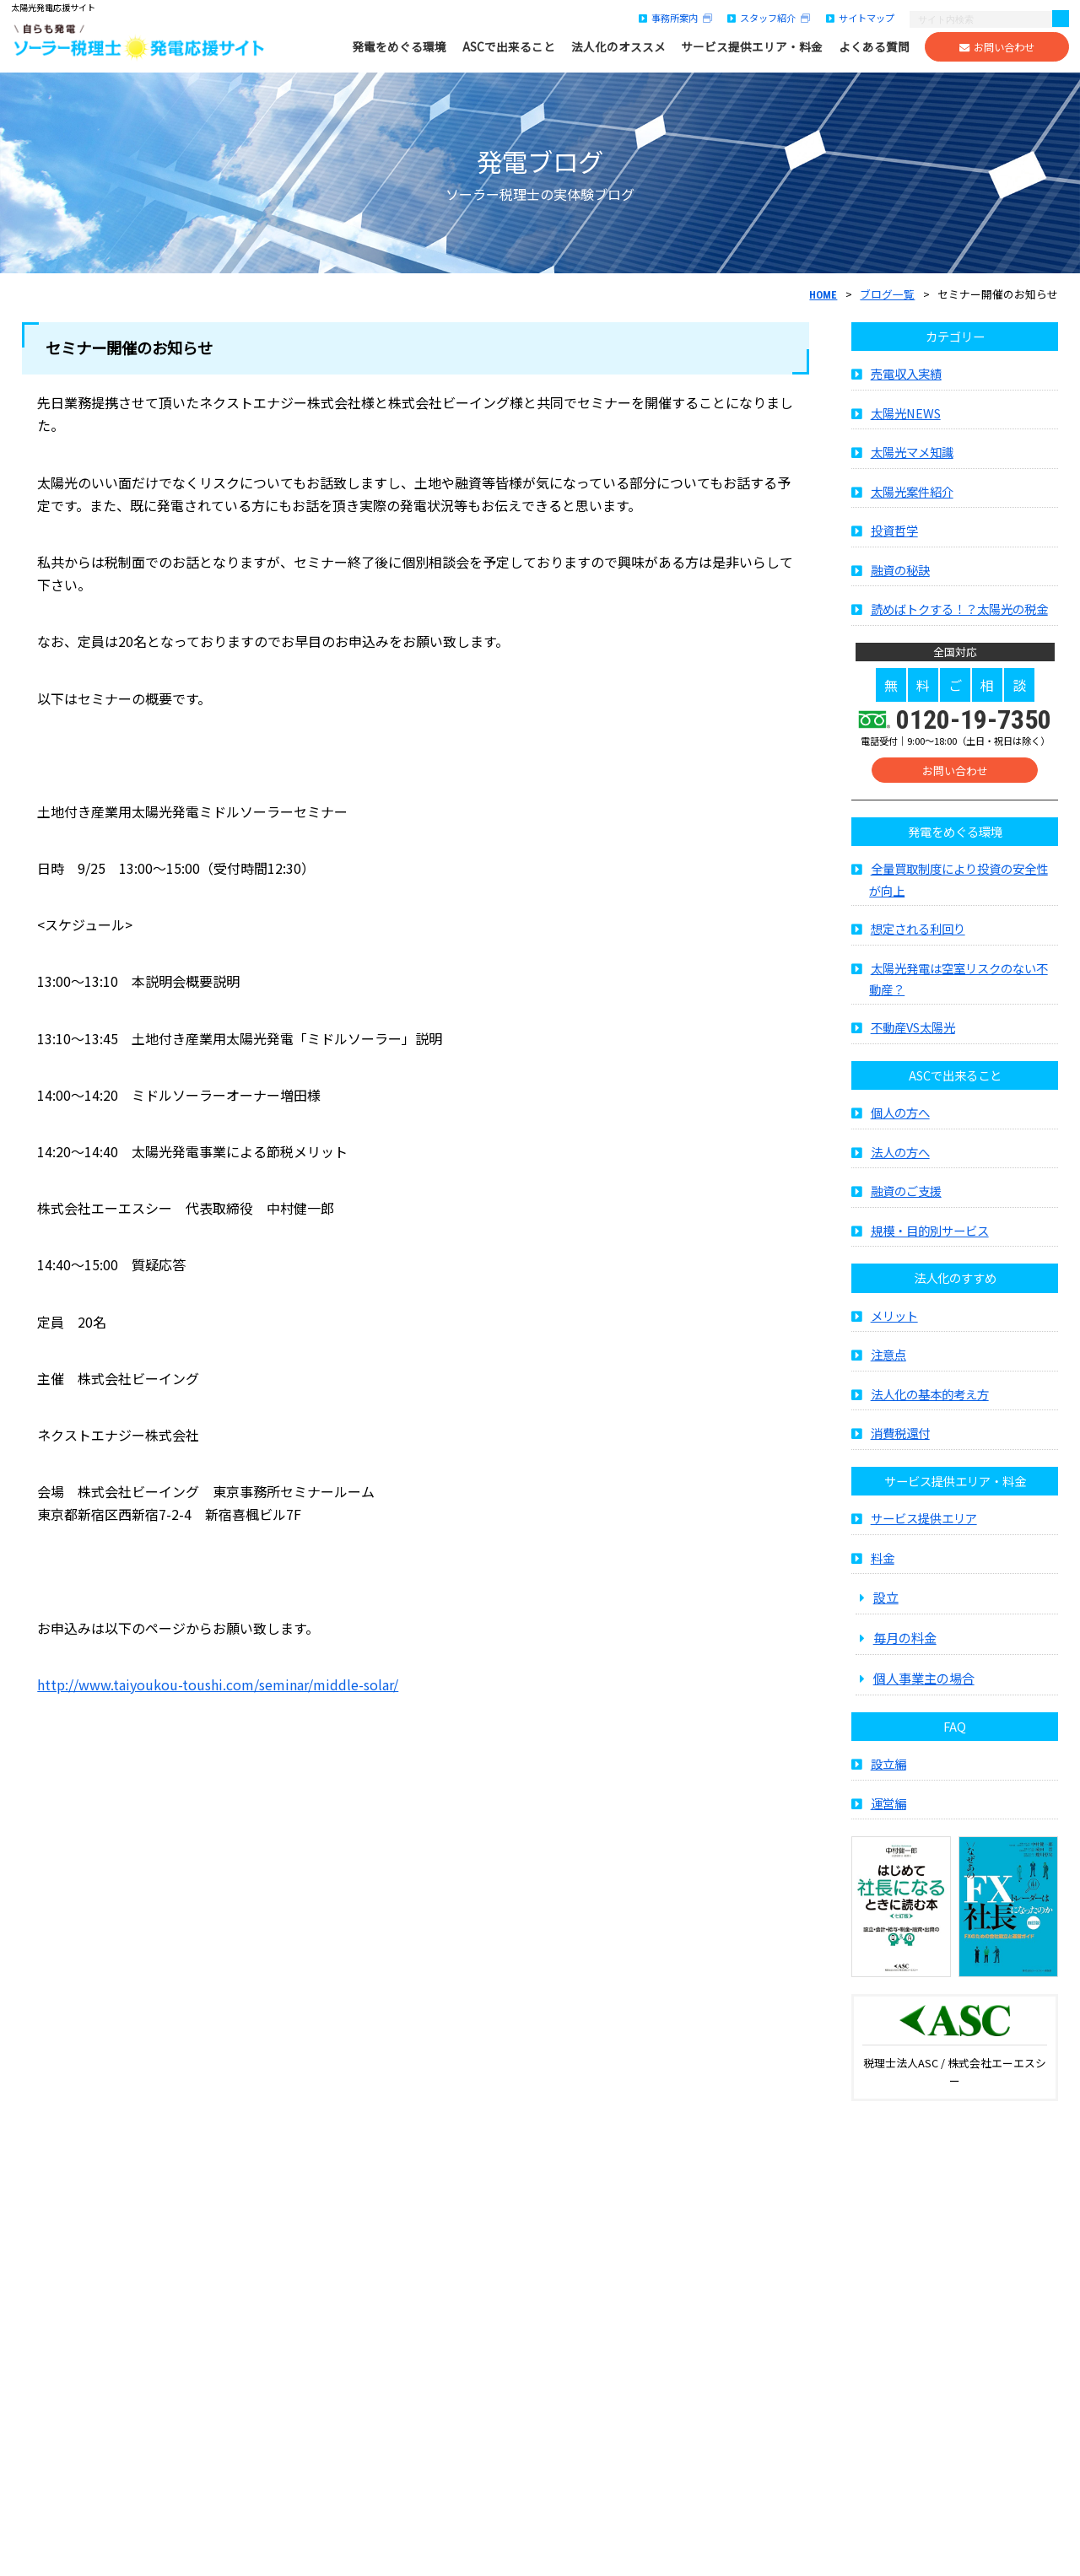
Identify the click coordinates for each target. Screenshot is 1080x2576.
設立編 (888, 1768)
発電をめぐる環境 (399, 47)
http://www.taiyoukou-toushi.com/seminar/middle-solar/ (217, 1684)
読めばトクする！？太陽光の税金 (959, 613)
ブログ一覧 (887, 294)
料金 (882, 1562)
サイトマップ (860, 17)
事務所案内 (675, 17)
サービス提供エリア (924, 1523)
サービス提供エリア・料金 (752, 47)
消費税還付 (900, 1438)
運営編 (888, 1808)
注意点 (888, 1359)
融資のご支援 (906, 1195)
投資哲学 (894, 535)
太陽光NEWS (906, 418)
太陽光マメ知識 (912, 457)
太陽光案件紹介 (912, 496)
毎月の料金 (905, 1642)
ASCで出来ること (508, 47)
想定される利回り (918, 933)
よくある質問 (874, 47)
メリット (894, 1320)
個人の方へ (900, 1117)
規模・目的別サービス (930, 1235)
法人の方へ (900, 1157)
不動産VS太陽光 (913, 1032)
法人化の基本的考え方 (930, 1399)
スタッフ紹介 (768, 17)
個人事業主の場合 (924, 1682)
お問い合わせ (996, 47)
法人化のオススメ (618, 47)
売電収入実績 (906, 378)
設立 (886, 1601)
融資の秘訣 (900, 575)
